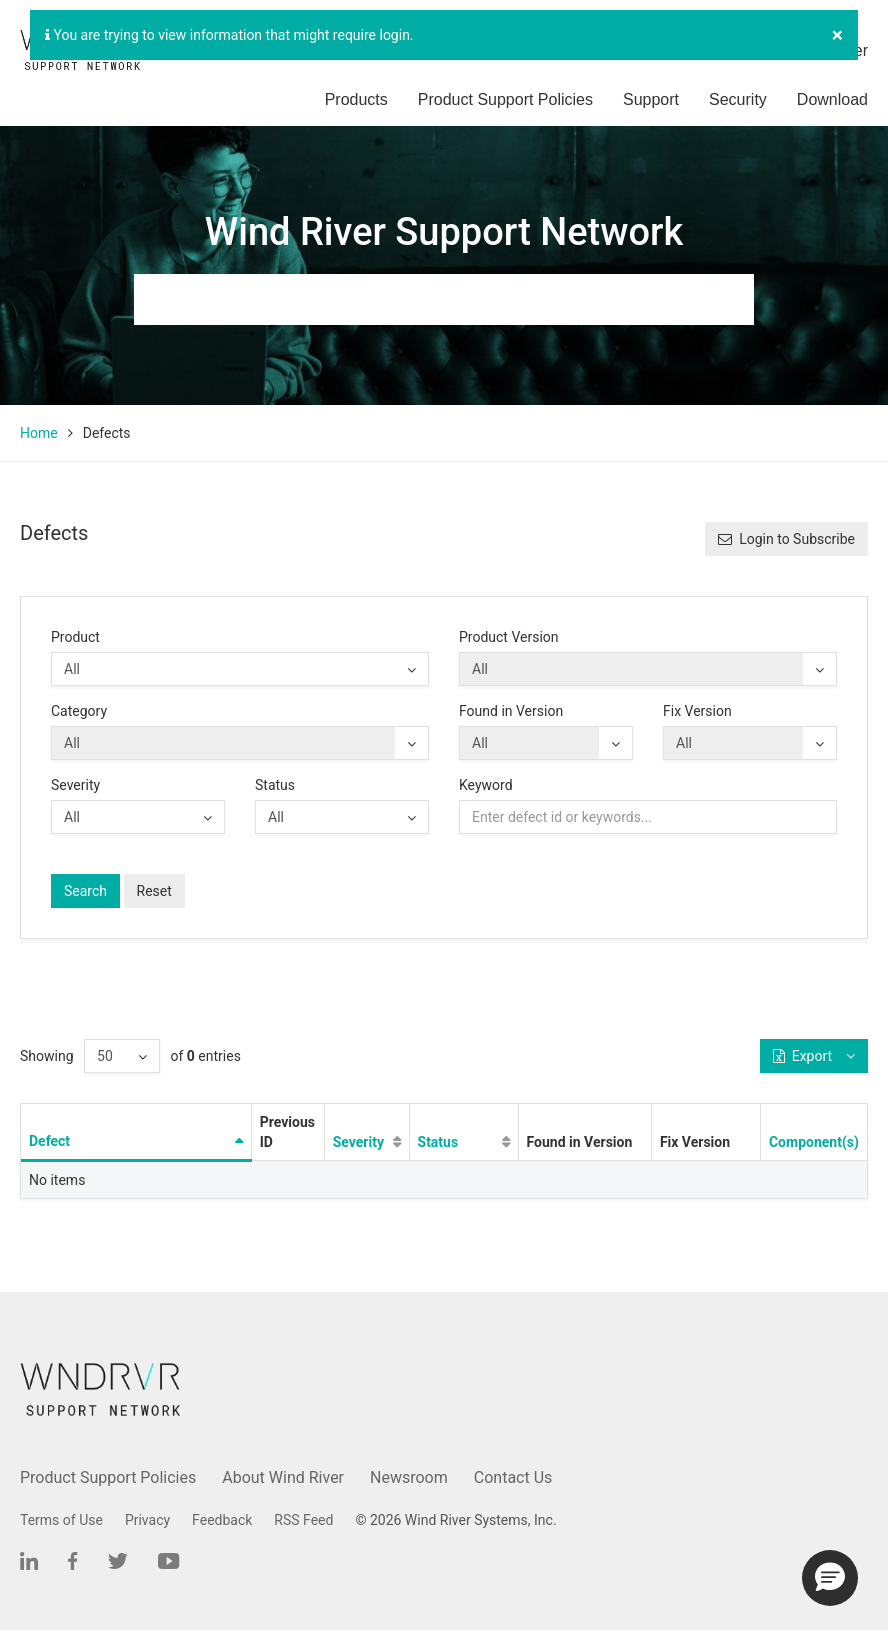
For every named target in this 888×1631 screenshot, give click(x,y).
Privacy (147, 1520)
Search (85, 891)
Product (75, 637)
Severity (75, 785)
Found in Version (511, 711)
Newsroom (409, 1477)
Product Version (509, 637)
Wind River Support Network (444, 232)
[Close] (837, 35)
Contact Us (513, 1477)
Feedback (222, 1520)
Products (356, 99)
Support (651, 99)
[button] (830, 1578)
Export (814, 1056)
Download (832, 99)
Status (275, 785)
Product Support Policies (505, 99)
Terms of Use (61, 1520)
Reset (154, 891)
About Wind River (283, 1477)
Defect (49, 1141)
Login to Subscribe (786, 539)
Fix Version (697, 711)
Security (738, 99)
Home (39, 433)
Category (79, 711)
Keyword (486, 785)
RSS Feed (303, 1520)
